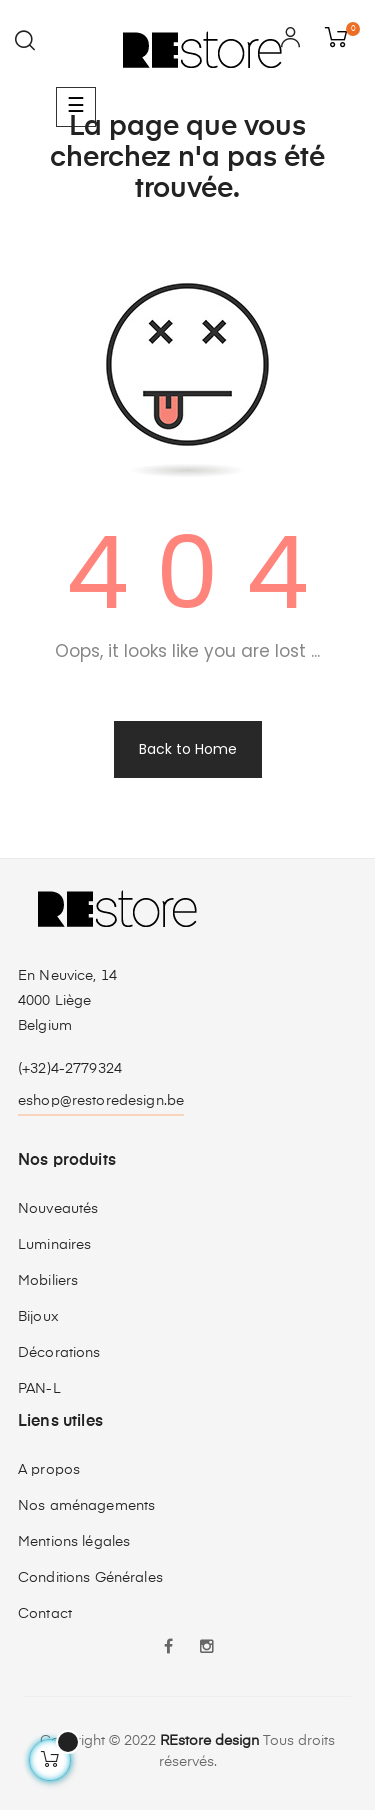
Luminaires (54, 1245)
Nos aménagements (86, 1506)
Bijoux (38, 1317)
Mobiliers (48, 1281)
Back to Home (188, 749)
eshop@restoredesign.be (101, 1101)
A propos (49, 1470)
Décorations (59, 1353)
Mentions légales (74, 1542)
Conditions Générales (90, 1578)
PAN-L (39, 1389)
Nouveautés (58, 1209)
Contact (45, 1614)
